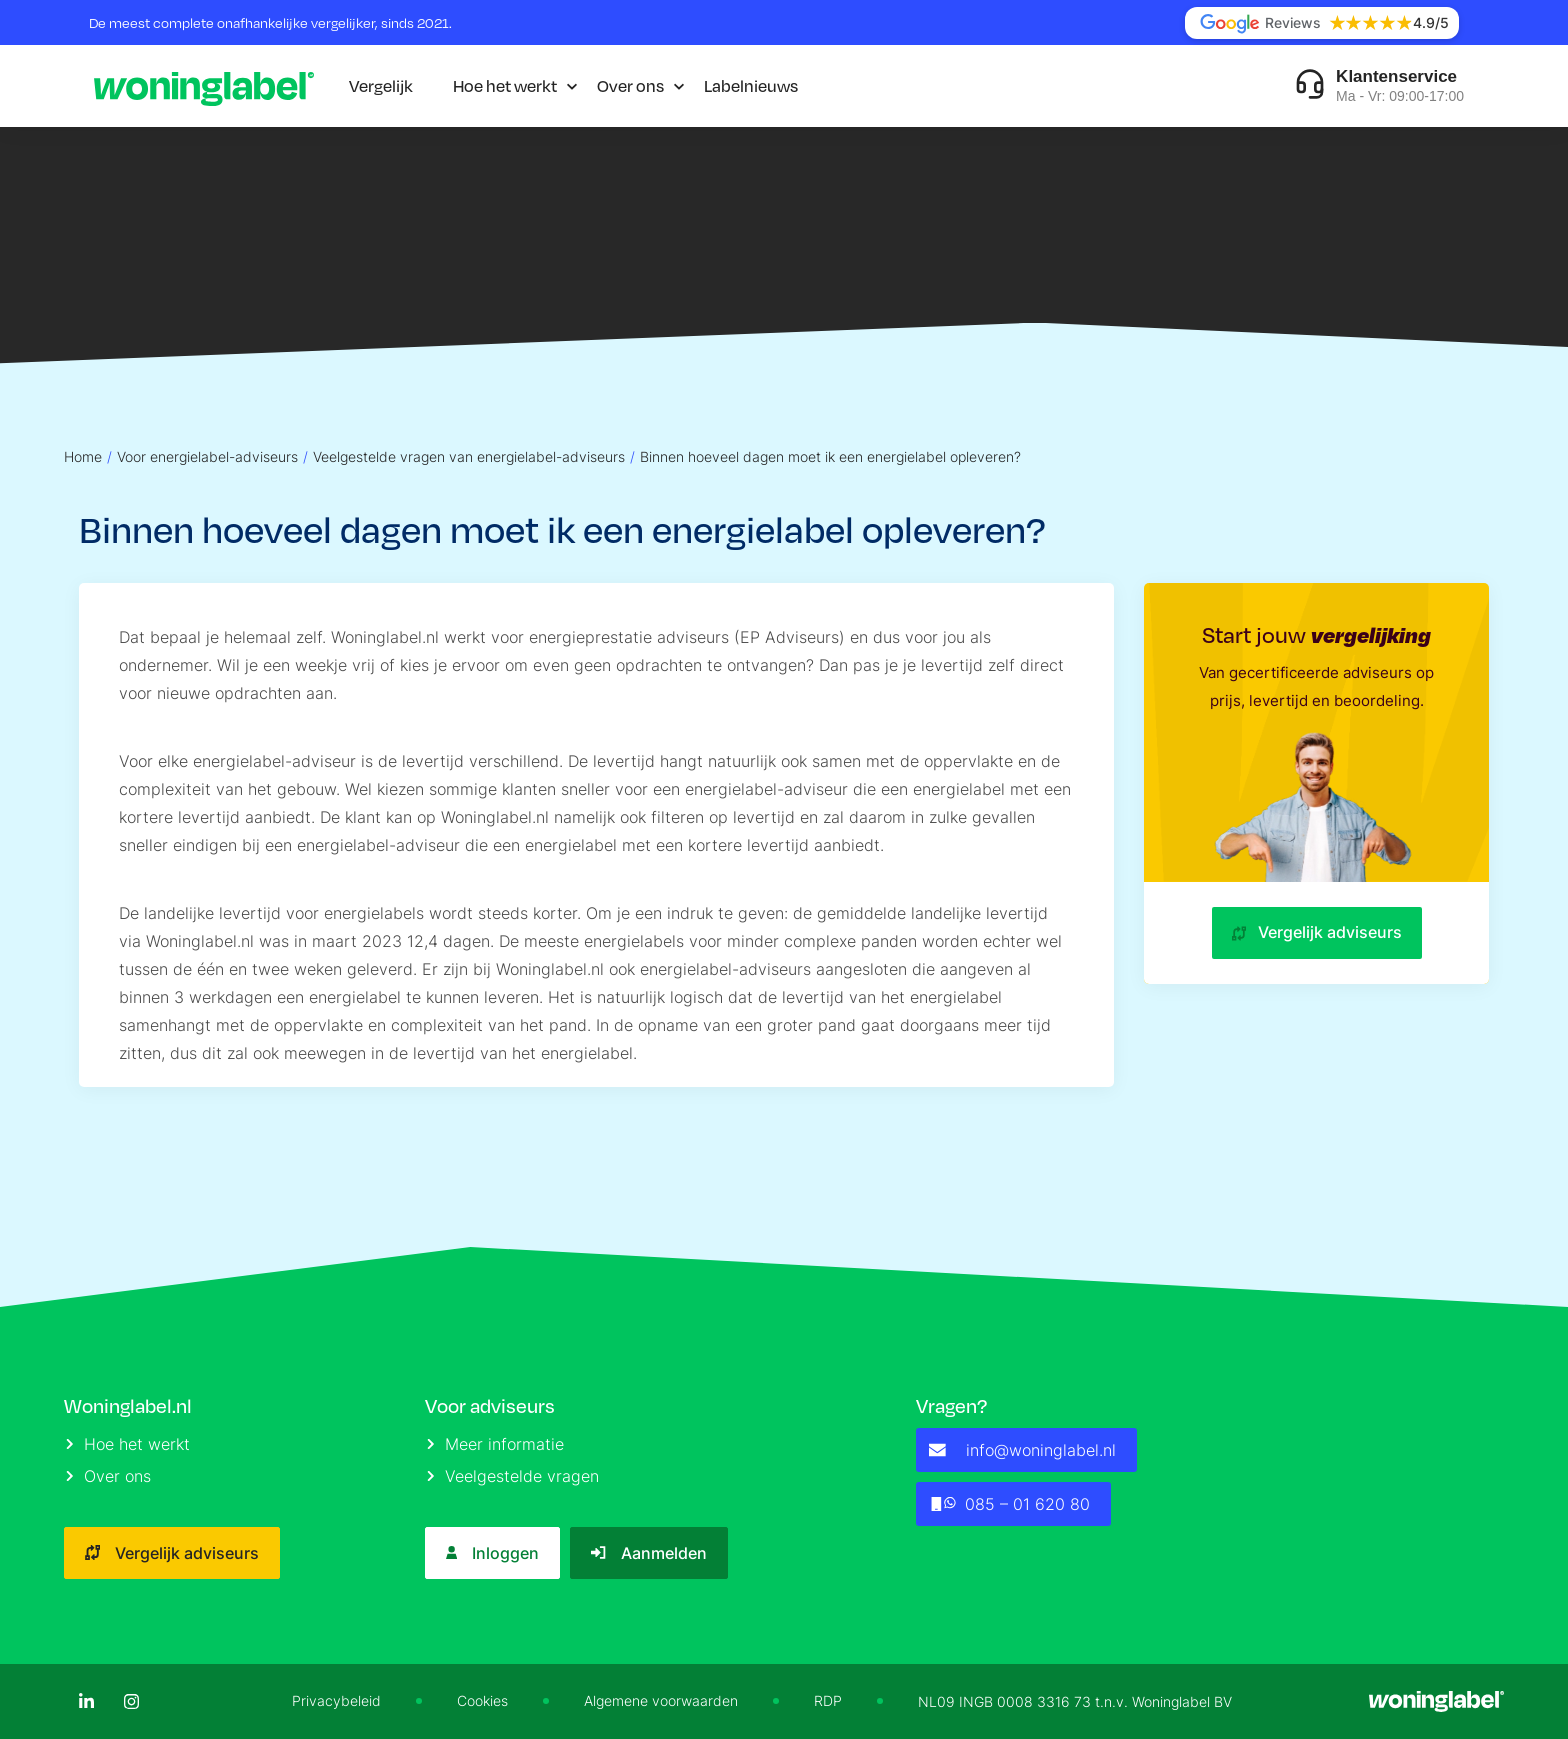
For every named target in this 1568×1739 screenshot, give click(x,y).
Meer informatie (495, 1444)
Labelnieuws (751, 85)
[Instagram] (131, 1701)
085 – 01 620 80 (1009, 1504)
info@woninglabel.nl (1022, 1450)
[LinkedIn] (86, 1701)
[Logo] (204, 86)
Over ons (630, 85)
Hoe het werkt (505, 85)
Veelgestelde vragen (513, 1476)
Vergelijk (381, 85)
